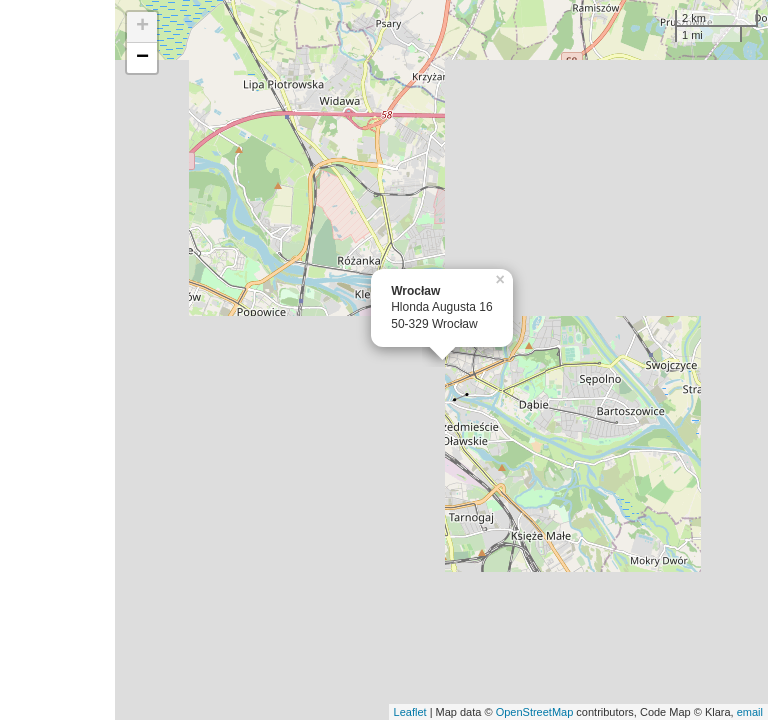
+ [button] (142, 27)
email (750, 712)
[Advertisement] (57, 360)
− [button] (142, 58)
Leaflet (410, 712)
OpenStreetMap (535, 712)
